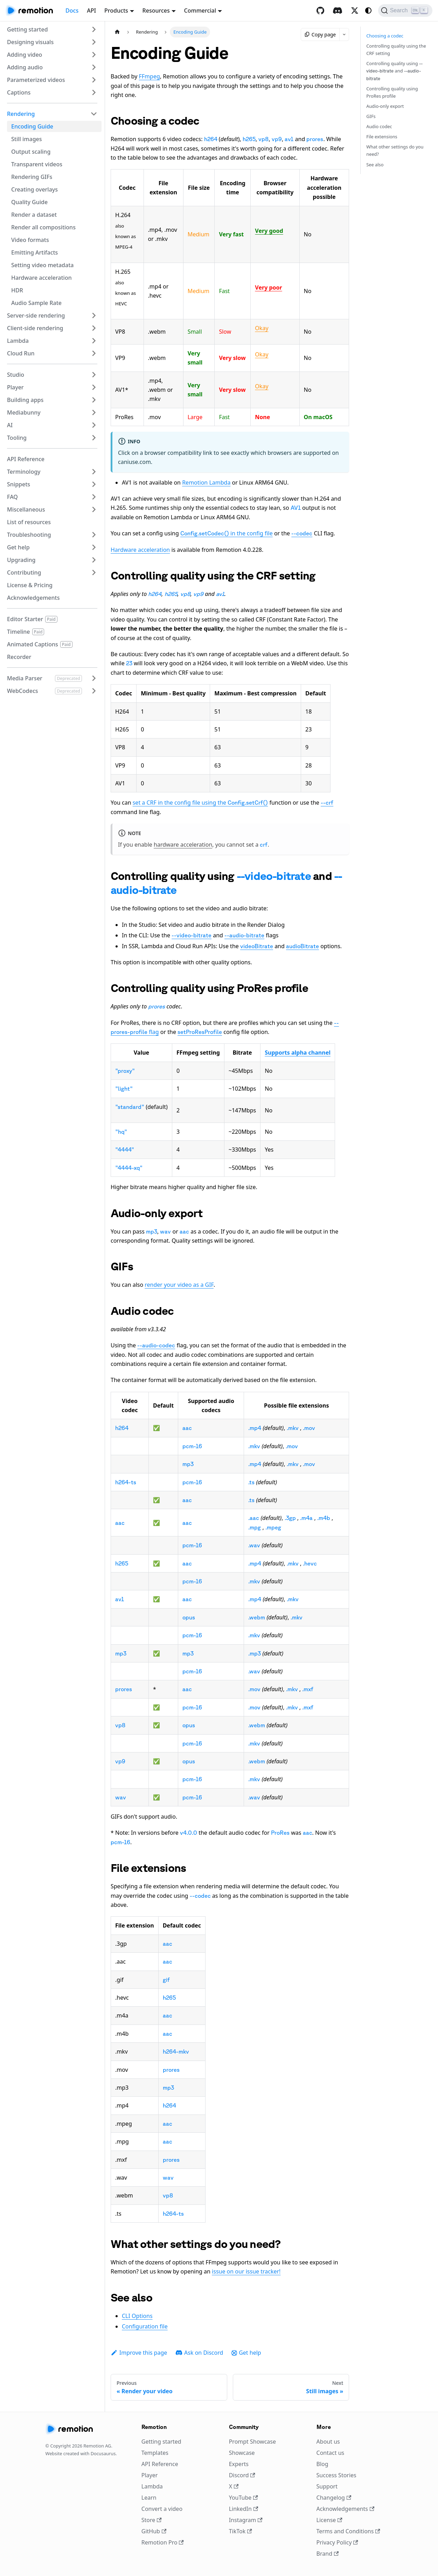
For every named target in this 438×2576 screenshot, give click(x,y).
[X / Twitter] (355, 10)
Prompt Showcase (252, 2441)
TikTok (240, 2531)
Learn (149, 2497)
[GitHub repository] (320, 10)
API (91, 10)
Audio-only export (385, 106)
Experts (239, 2464)
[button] (52, 29)
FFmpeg (149, 76)
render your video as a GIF (179, 1285)
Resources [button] (156, 10)
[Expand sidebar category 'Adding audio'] (94, 67)
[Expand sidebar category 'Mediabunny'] (94, 412)
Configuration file (145, 2326)
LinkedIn (243, 2509)
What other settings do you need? (394, 150)
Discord (242, 2475)
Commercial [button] (200, 10)
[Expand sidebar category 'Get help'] (94, 547)
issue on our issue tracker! (246, 2271)
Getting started (161, 2441)
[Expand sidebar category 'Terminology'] (94, 471)
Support (327, 2486)
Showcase (242, 2453)
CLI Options (137, 2316)
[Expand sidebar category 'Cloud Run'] (94, 353)
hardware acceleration (183, 844)
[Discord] (337, 10)
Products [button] (116, 10)
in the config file (226, 533)
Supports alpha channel (298, 1052)
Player (149, 2475)
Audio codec (379, 126)
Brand (328, 2553)
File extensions (381, 136)
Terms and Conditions (348, 2531)
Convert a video (161, 2509)
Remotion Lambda (206, 482)
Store (151, 2520)
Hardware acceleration (140, 550)
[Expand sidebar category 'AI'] (94, 425)
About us (328, 2441)
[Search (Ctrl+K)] (405, 10)
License (329, 2520)
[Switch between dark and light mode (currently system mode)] (368, 10)
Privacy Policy (337, 2542)
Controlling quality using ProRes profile (392, 92)
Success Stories (336, 2475)
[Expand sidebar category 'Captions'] (94, 92)
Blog (322, 2464)
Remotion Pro (162, 2542)
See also (374, 164)
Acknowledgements (346, 2509)
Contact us (331, 2453)
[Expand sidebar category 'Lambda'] (94, 340)
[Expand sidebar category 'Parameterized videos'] (94, 79)
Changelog (334, 2497)
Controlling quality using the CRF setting (396, 49)
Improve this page (139, 2352)
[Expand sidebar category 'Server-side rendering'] (94, 315)
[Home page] (117, 32)
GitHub (153, 2531)
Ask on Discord (199, 2352)
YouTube (243, 2497)
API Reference (159, 2464)
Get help (246, 2352)
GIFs (370, 116)
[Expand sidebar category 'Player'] (94, 387)
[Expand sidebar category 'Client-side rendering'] (94, 328)
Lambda (152, 2486)
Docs (71, 10)
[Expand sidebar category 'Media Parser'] (94, 678)
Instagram (246, 2520)
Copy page (320, 34)
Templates (154, 2453)
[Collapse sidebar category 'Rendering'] (94, 113)
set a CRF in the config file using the (200, 802)
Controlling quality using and (394, 70)
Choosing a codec (384, 36)
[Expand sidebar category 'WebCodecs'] (94, 690)
